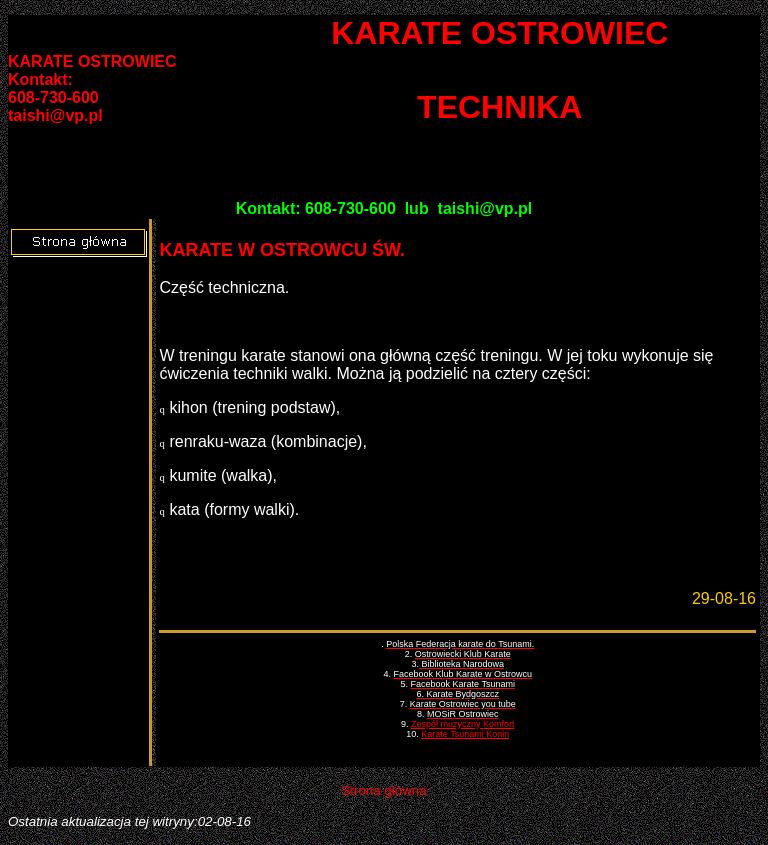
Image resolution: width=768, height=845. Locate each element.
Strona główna (383, 790)
